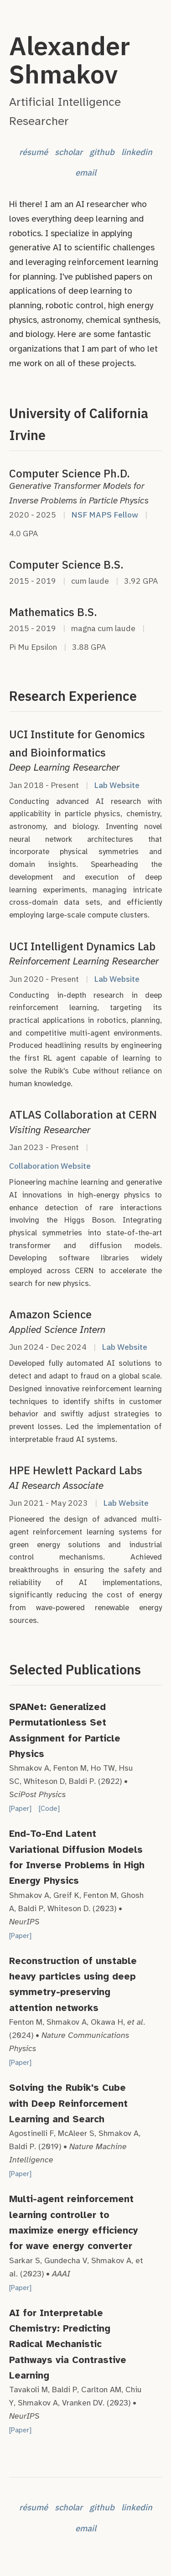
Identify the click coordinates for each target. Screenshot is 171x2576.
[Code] (49, 1808)
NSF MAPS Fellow (104, 514)
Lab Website (117, 785)
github (101, 151)
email (85, 172)
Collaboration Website (50, 1166)
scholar (69, 151)
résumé (33, 151)
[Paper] (20, 1808)
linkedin (136, 151)
